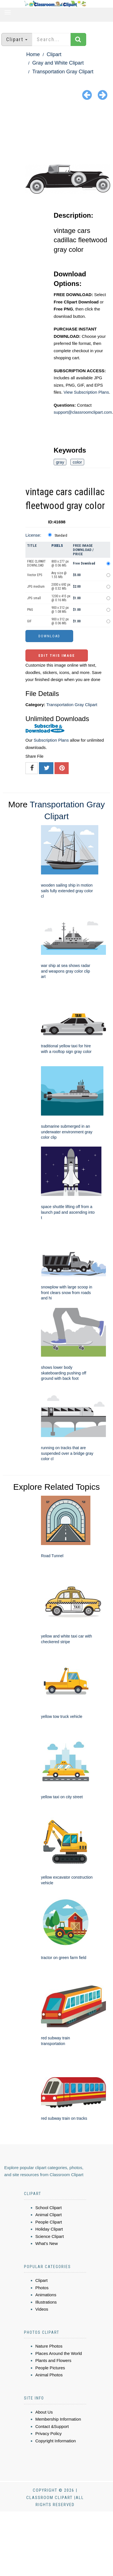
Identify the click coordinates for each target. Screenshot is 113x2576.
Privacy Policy (48, 2433)
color (77, 462)
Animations (45, 2294)
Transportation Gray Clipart (62, 71)
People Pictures (50, 2367)
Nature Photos (48, 2346)
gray (60, 462)
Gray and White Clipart (58, 63)
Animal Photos (49, 2374)
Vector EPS (34, 575)
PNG (30, 610)
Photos (42, 2287)
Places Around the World (58, 2353)
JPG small (34, 598)
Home (33, 54)
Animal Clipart (48, 2214)
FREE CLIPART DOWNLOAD (36, 563)
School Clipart (48, 2207)
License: (33, 535)
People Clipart (48, 2222)
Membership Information (58, 2419)
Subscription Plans (51, 740)
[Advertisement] (56, 133)
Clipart (54, 54)
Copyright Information (55, 2440)
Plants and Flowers (53, 2360)
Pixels (57, 545)
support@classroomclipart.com (83, 412)
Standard (61, 535)
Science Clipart (49, 2236)
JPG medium (36, 587)
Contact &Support (52, 2426)
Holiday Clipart (49, 2229)
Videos (41, 2309)
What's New (46, 2243)
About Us (44, 2412)
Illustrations (46, 2302)
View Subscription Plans (86, 392)
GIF (29, 621)
